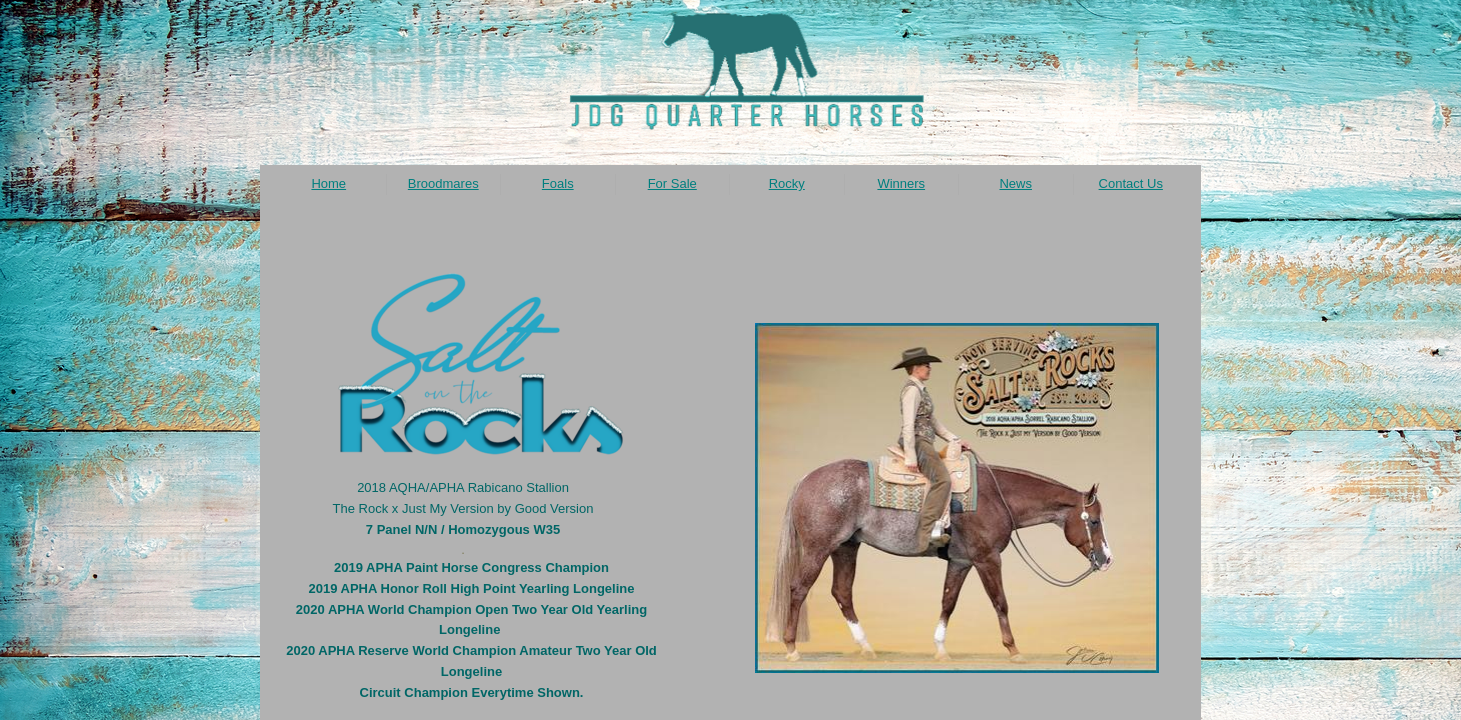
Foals (558, 183)
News (1015, 183)
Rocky (787, 183)
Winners (901, 183)
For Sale (672, 183)
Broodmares (443, 183)
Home (328, 183)
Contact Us (1131, 183)
